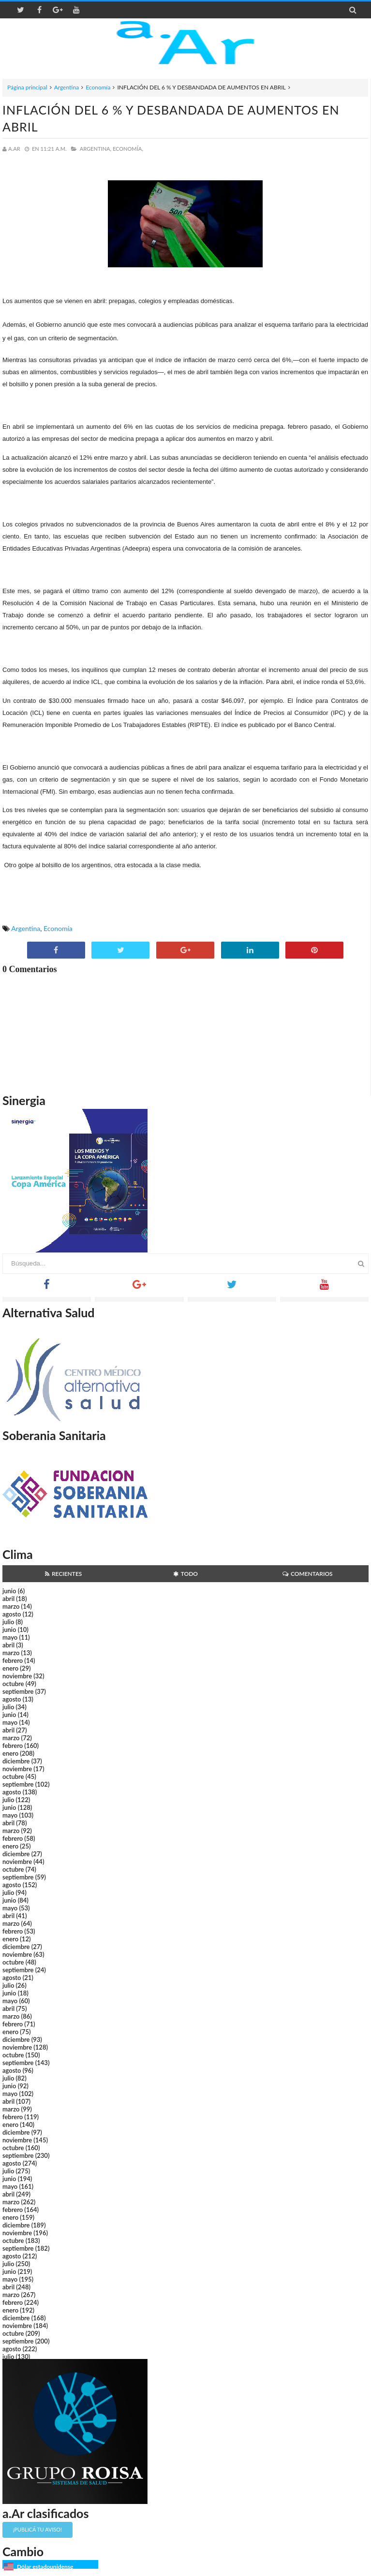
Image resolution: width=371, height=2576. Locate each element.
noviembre (17, 1676)
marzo (10, 1606)
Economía (98, 87)
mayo (9, 1637)
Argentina (66, 87)
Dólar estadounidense (45, 2566)
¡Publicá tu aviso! (37, 2529)
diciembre (16, 1761)
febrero (12, 1660)
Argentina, (95, 149)
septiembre (18, 1691)
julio (8, 1622)
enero (10, 1668)
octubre (13, 1684)
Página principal (27, 87)
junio (9, 1591)
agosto (11, 1614)
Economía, (128, 149)
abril (8, 1598)
